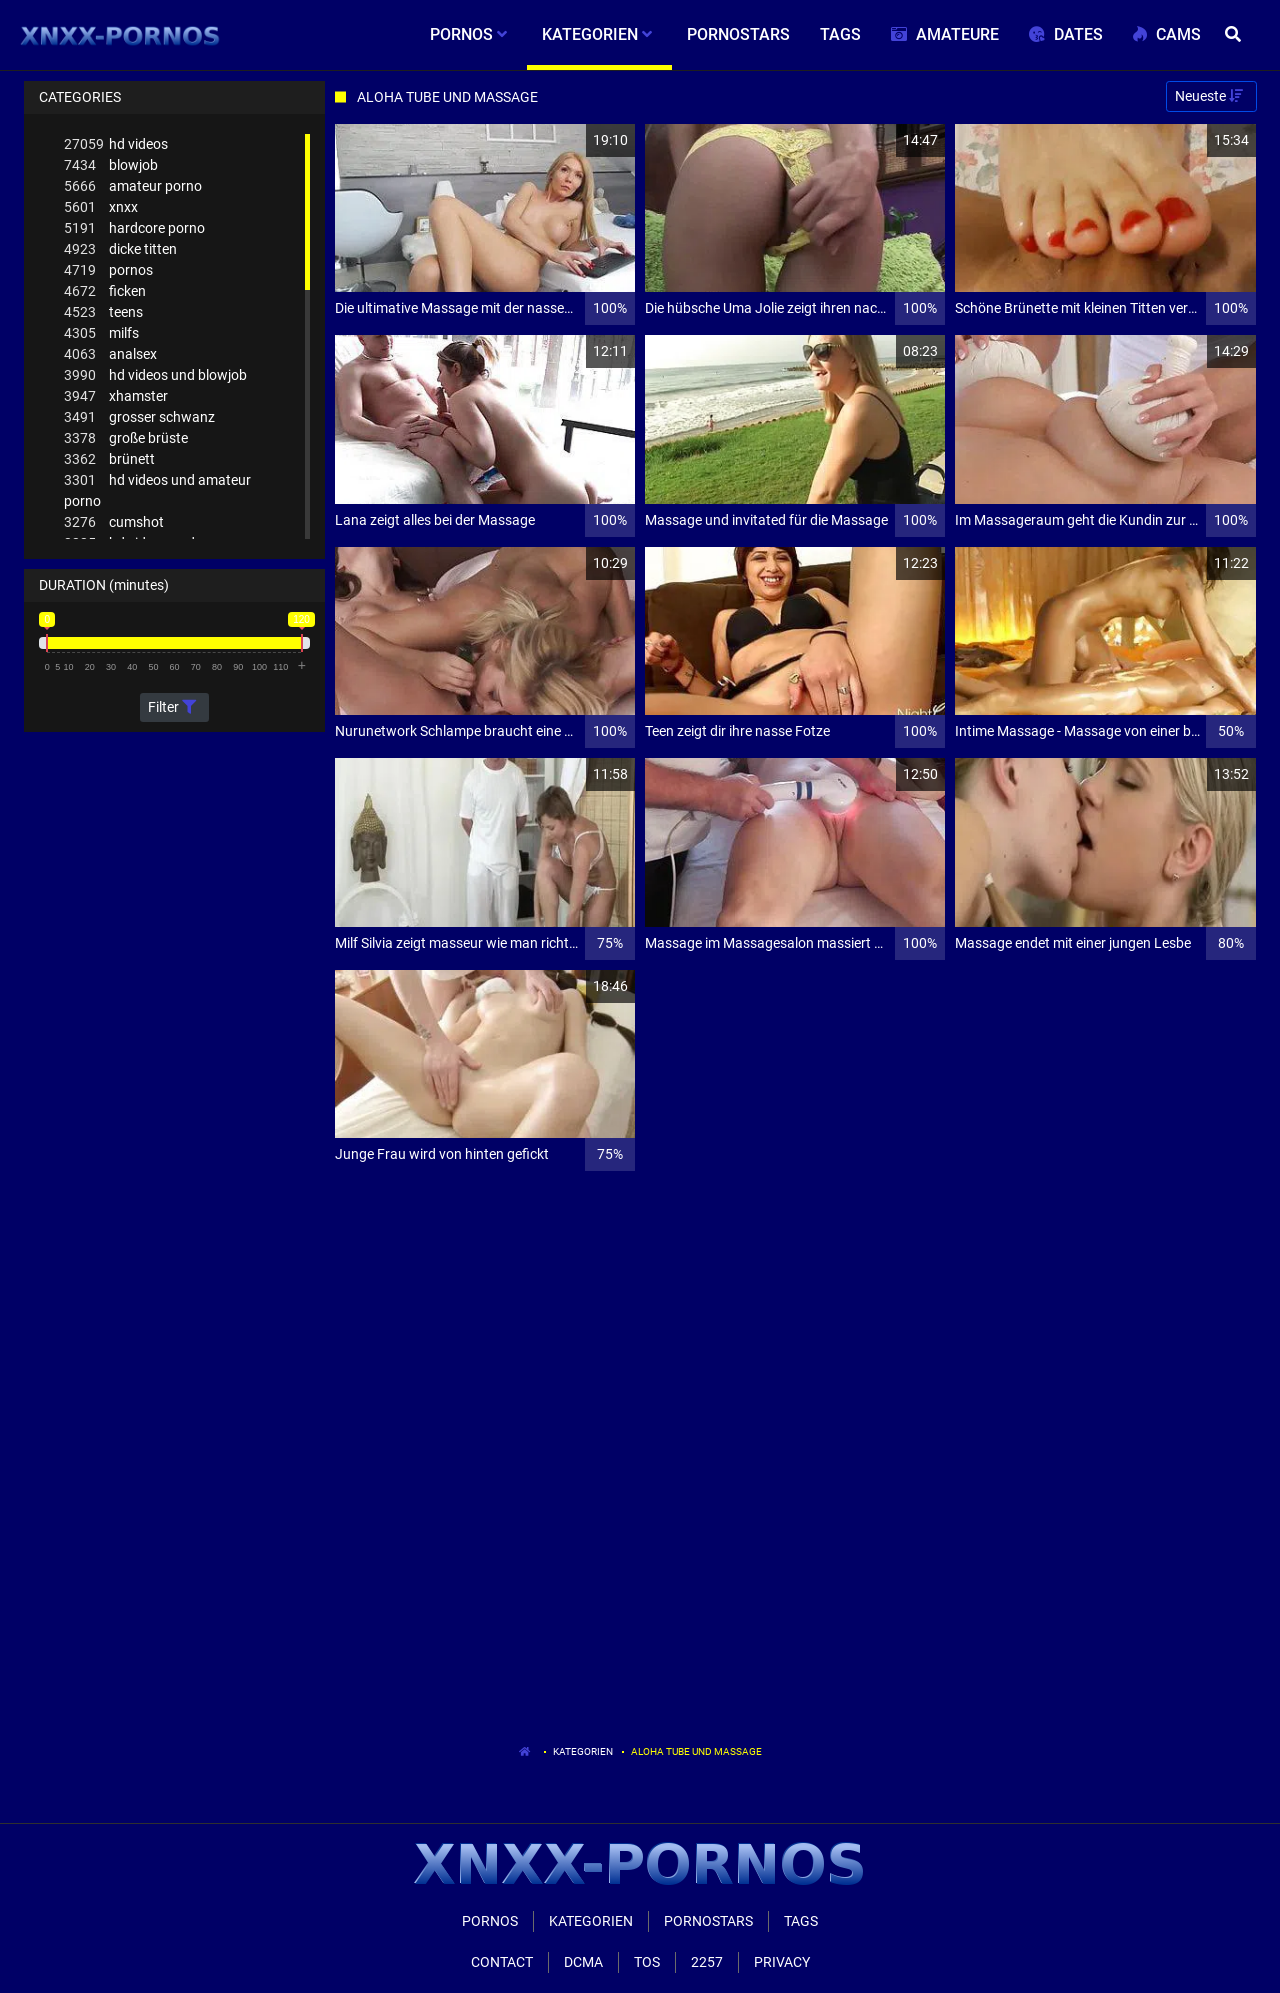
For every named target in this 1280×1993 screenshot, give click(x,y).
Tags (801, 1921)
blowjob (111, 165)
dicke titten (120, 249)
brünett (109, 459)
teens (103, 312)
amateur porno (133, 186)
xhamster (116, 396)
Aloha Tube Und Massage (696, 1751)
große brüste (126, 438)
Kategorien (583, 1751)
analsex (110, 354)
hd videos (116, 144)
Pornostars (708, 1921)
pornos (108, 270)
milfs (101, 333)
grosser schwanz (139, 417)
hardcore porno (134, 228)
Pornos (490, 1921)
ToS (647, 1962)
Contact (502, 1962)
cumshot (114, 522)
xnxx (101, 207)
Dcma (583, 1962)
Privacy (782, 1962)
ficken (105, 291)
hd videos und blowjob (155, 375)
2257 (707, 1962)
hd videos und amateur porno (157, 489)
